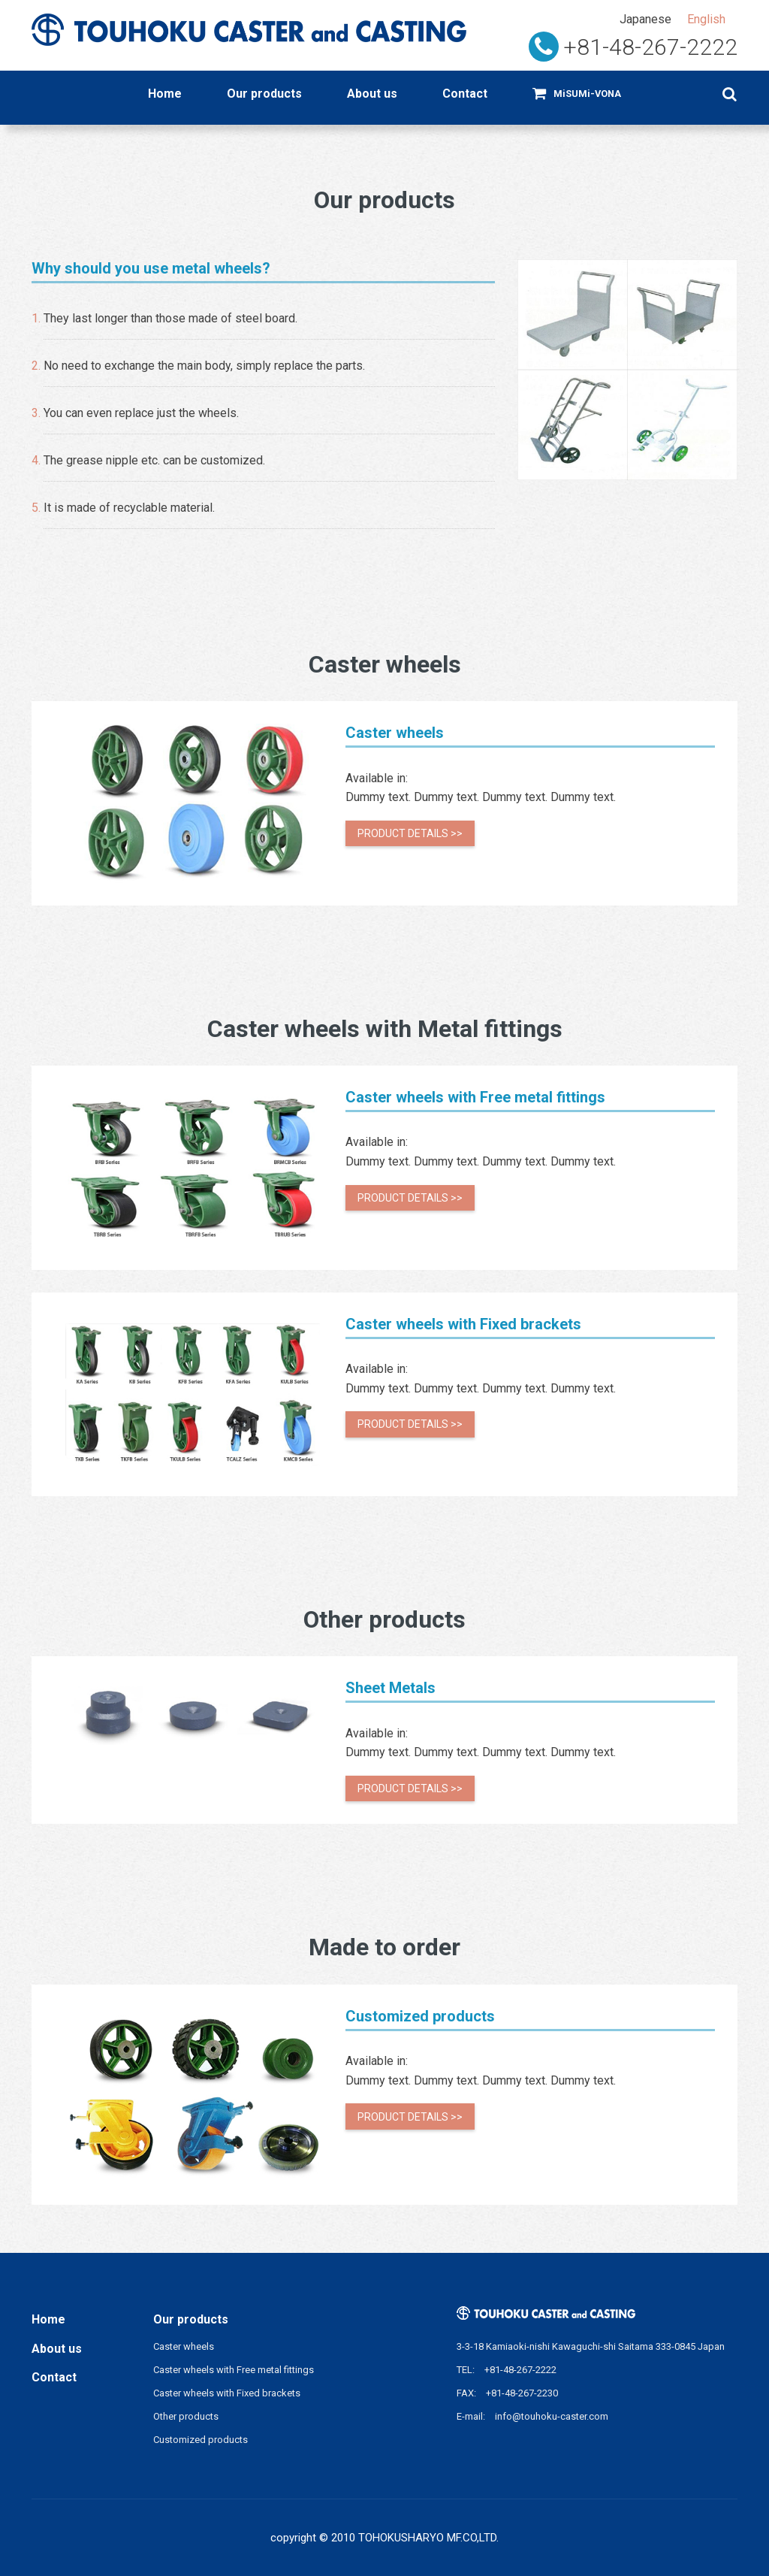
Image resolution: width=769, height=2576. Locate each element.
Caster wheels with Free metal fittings (233, 2369)
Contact (464, 93)
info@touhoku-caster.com (551, 2416)
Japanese (645, 19)
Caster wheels (183, 2346)
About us (372, 93)
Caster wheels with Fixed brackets (226, 2393)
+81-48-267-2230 (522, 2393)
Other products (186, 2416)
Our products (264, 93)
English (706, 19)
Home (165, 93)
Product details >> (410, 833)
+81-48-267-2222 (650, 47)
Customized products (200, 2439)
